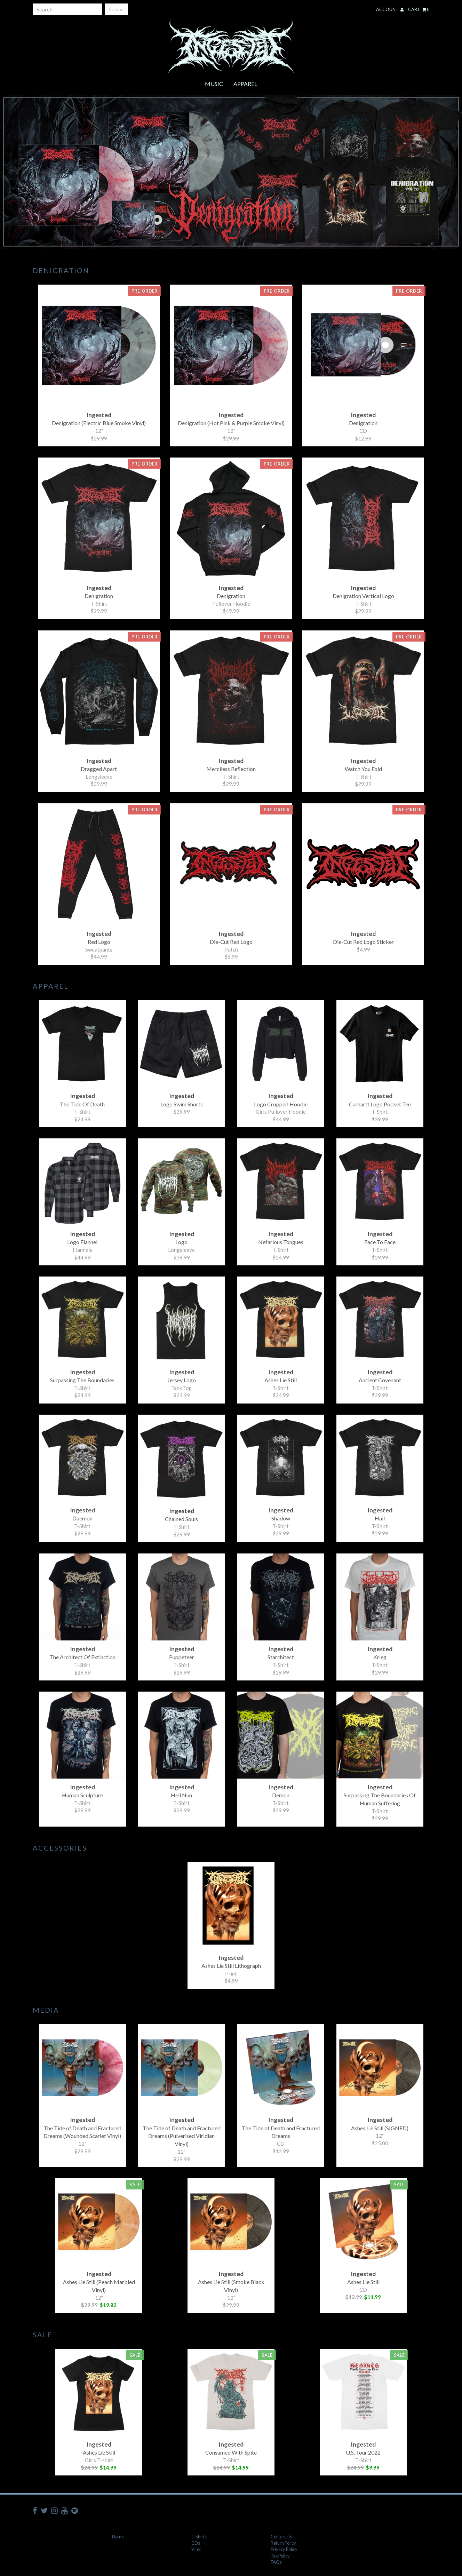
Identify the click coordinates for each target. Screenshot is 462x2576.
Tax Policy (280, 2556)
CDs (195, 2543)
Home (118, 2536)
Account (390, 9)
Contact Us (281, 2536)
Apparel (245, 83)
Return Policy (283, 2543)
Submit (116, 9)
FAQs (276, 2562)
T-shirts (199, 2536)
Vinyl (196, 2549)
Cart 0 (418, 9)
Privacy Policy (284, 2549)
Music (214, 83)
